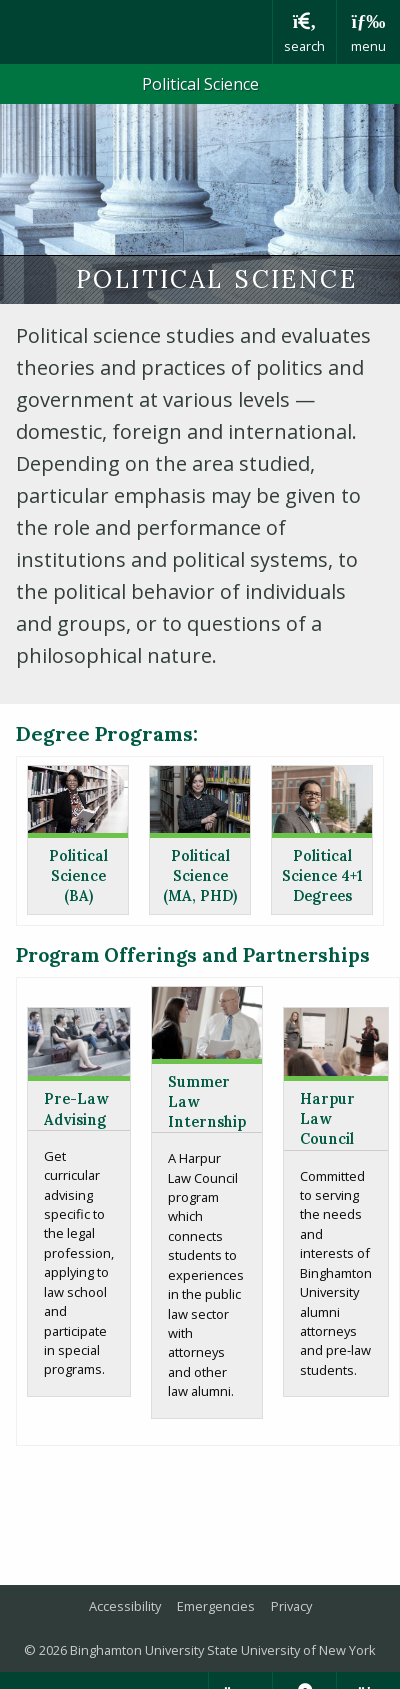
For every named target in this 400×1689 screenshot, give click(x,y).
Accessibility (125, 1606)
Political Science (200, 84)
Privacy (291, 1606)
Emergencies (216, 1606)
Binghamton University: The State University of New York (136, 32)
